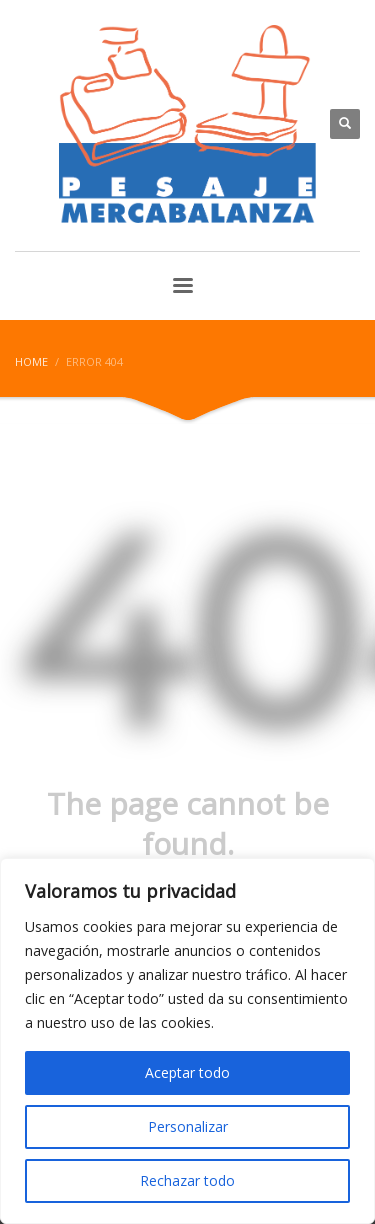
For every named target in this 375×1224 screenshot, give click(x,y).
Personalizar (188, 1126)
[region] (187, 1041)
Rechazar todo (187, 1180)
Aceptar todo (187, 1072)
